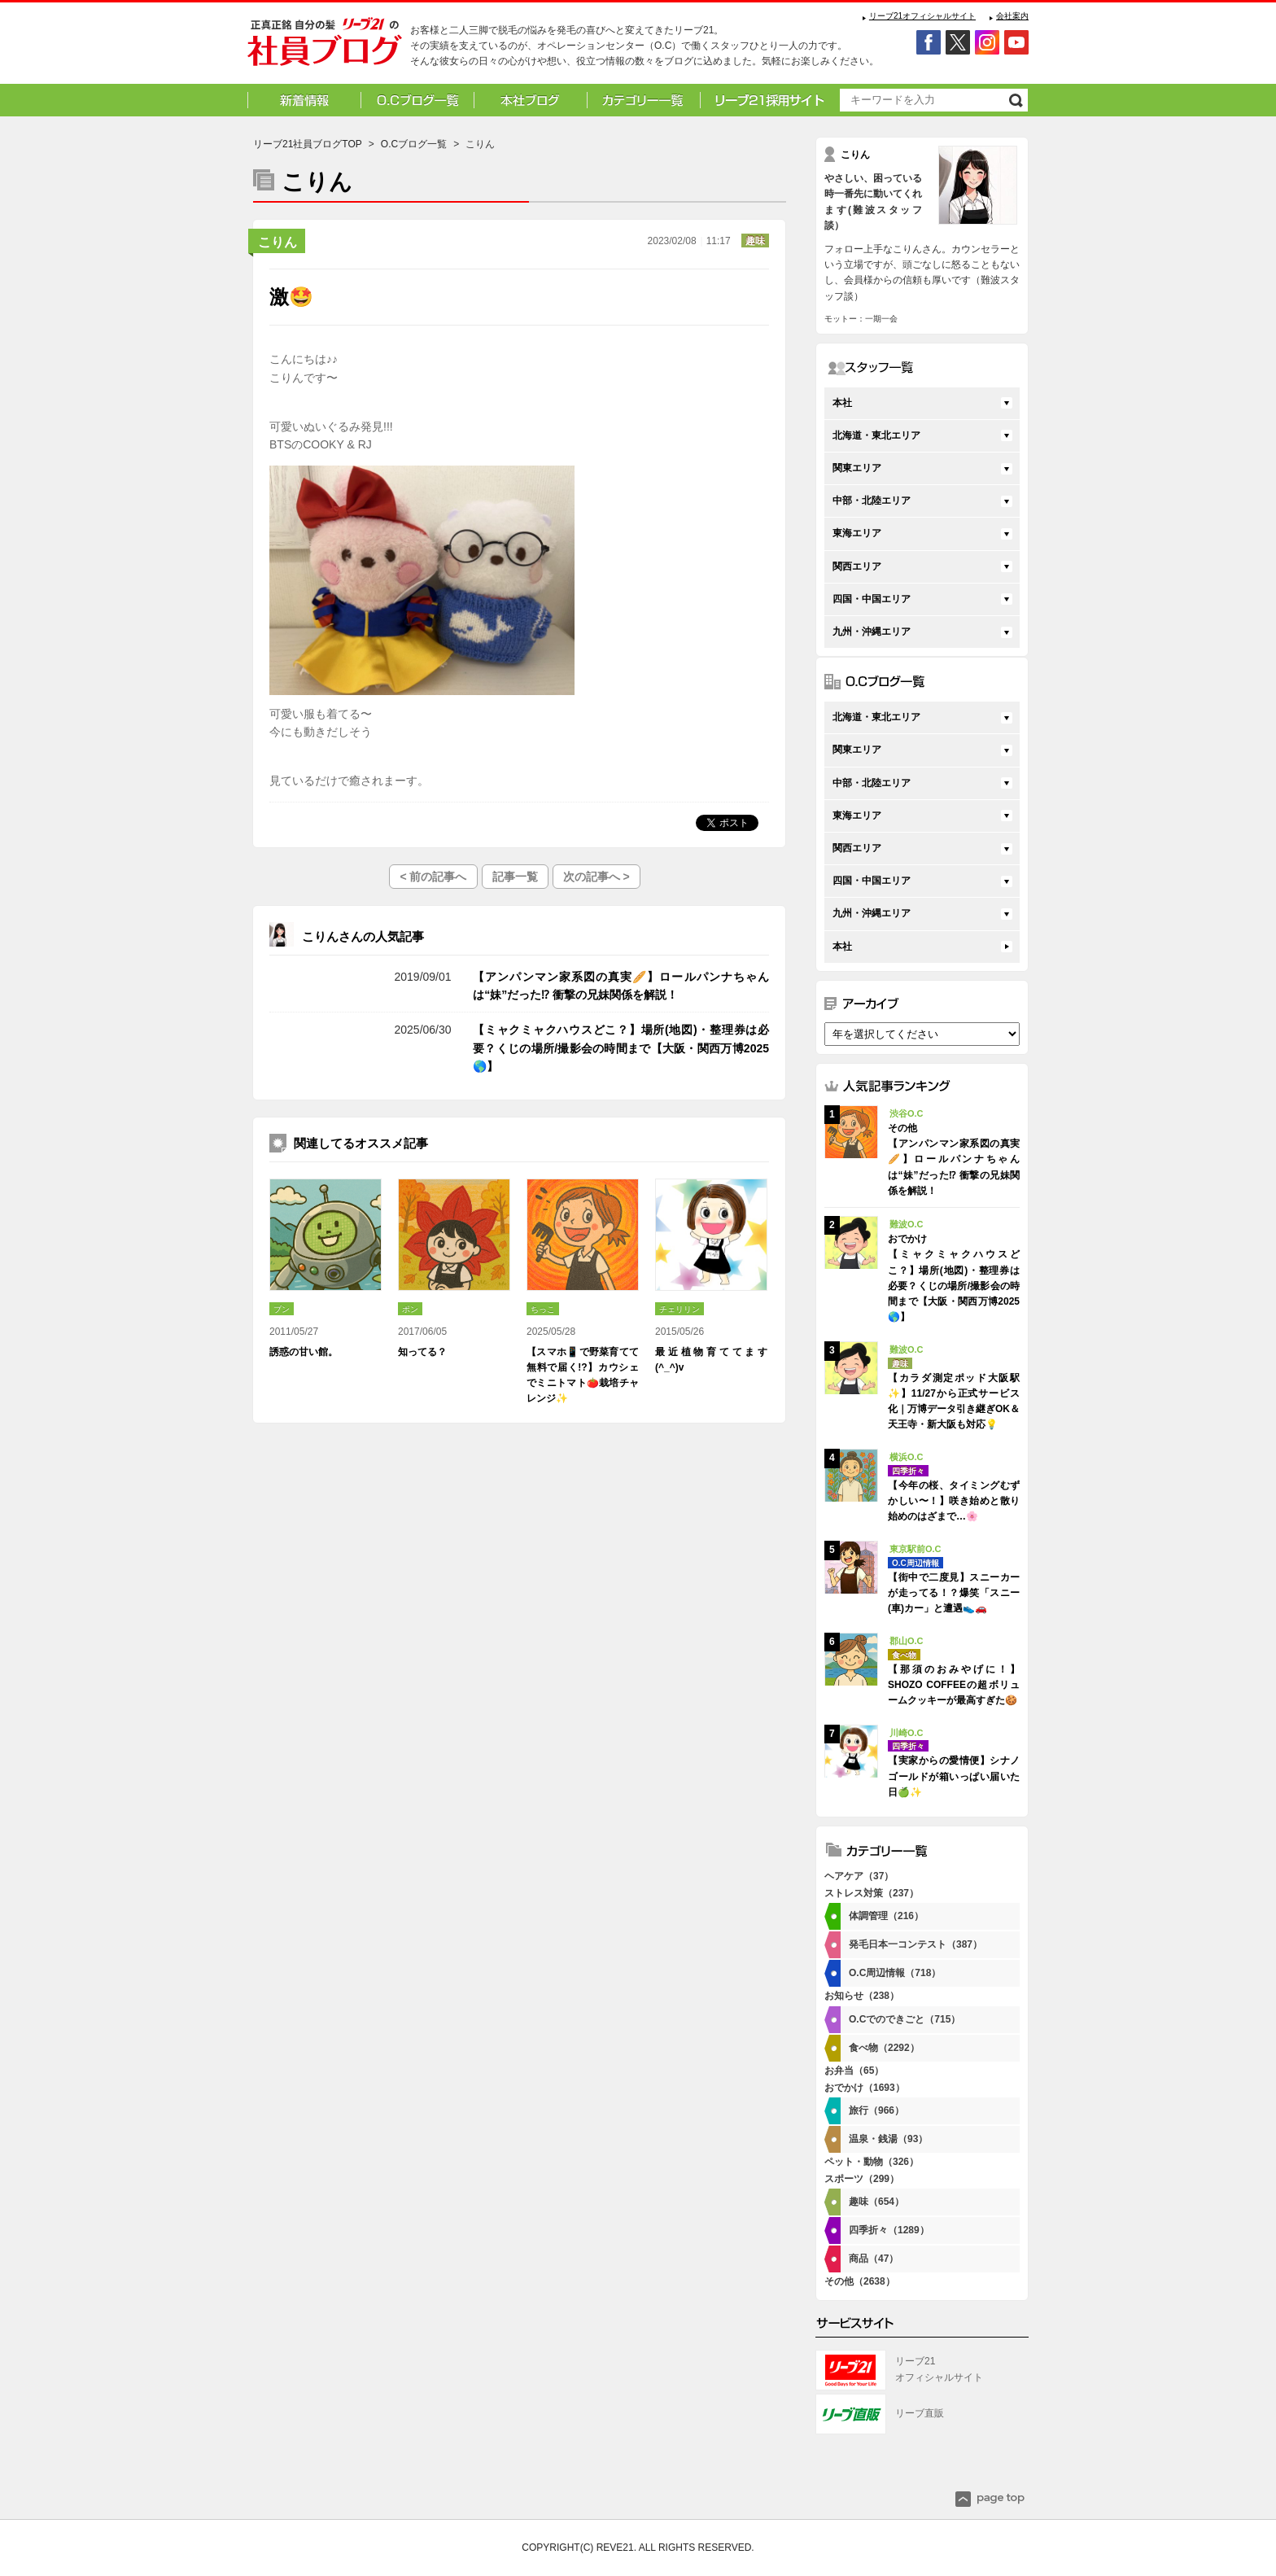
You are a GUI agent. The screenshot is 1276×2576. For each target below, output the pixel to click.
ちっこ (543, 1309)
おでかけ (326, 1029)
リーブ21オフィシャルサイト (922, 15)
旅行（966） (876, 2110)
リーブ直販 (919, 2413)
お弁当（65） (854, 2070)
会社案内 (1012, 15)
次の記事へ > (596, 876)
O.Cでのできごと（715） (904, 2019)
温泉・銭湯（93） (888, 2139)
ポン (410, 1309)
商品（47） (873, 2258)
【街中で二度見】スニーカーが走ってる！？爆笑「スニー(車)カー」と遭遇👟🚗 (954, 1593)
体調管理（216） (886, 1916)
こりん (277, 242)
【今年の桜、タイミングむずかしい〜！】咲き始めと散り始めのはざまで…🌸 (954, 1501)
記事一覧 (515, 876)
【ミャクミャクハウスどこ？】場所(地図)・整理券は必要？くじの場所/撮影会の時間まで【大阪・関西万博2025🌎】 (621, 1048)
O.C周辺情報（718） (895, 1973)
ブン (281, 1309)
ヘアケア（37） (859, 1876)
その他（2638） (859, 2281)
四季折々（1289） (889, 2230)
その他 (326, 976)
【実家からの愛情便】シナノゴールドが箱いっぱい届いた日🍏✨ (954, 1776)
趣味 (755, 241)
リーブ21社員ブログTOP (307, 144)
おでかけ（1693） (864, 2087)
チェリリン (679, 1309)
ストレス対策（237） (871, 1893)
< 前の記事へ (433, 876)
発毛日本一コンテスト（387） (915, 1944)
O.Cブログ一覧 (414, 144)
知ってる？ (422, 1352)
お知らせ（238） (861, 1995)
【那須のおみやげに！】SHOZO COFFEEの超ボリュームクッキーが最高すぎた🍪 (954, 1685)
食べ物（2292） (884, 2047)
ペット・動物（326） (871, 2161)
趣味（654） (876, 2201)
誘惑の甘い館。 (303, 1352)
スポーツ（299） (861, 2179)
